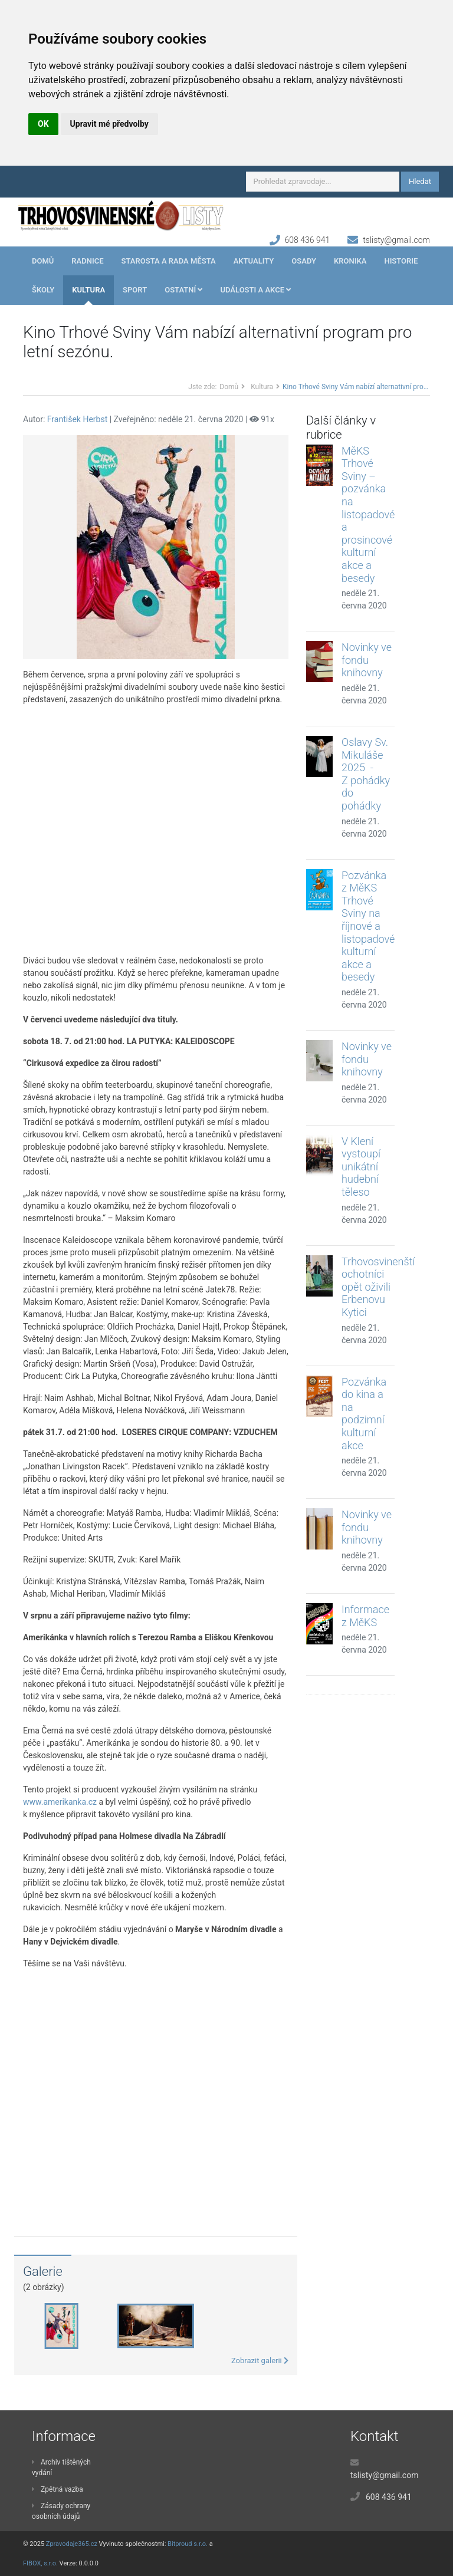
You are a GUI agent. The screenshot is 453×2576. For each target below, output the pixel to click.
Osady (303, 260)
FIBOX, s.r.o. (40, 2563)
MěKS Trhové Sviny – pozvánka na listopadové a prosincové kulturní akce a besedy (368, 514)
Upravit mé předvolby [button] (109, 124)
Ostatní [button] (183, 289)
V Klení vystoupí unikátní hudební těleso (361, 1166)
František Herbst (77, 419)
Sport (135, 289)
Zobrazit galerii (259, 2360)
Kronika (350, 260)
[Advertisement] (155, 830)
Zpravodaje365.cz (71, 2544)
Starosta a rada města (169, 260)
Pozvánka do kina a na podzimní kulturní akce (364, 1414)
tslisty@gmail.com (396, 240)
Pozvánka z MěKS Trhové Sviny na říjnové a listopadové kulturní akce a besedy (368, 926)
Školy (43, 289)
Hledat (420, 181)
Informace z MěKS (365, 1615)
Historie (401, 260)
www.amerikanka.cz (60, 1802)
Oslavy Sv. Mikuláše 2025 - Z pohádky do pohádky (366, 774)
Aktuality (254, 260)
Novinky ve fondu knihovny (367, 660)
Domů (43, 260)
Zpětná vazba (57, 2489)
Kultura (88, 289)
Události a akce (255, 289)
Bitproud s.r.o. (188, 2544)
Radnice (87, 260)
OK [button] (43, 124)
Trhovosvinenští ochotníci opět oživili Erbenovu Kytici (378, 1286)
